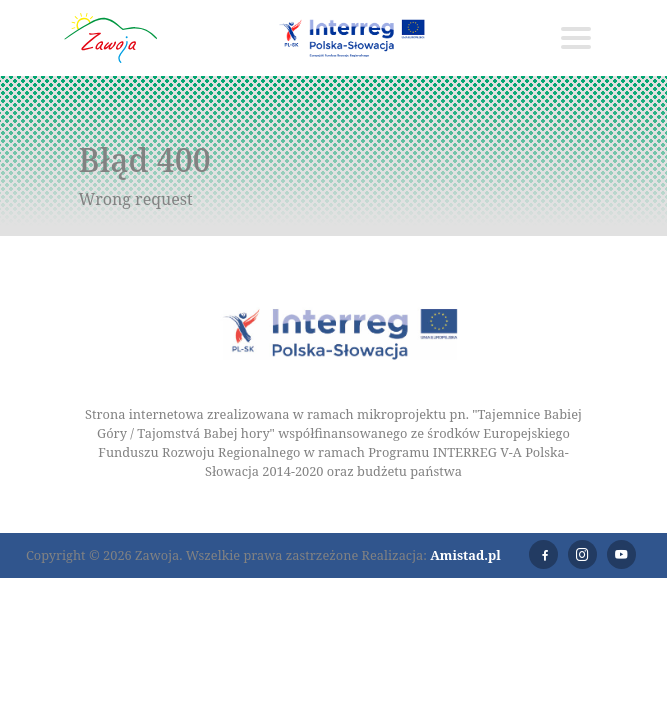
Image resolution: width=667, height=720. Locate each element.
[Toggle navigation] (576, 38)
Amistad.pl (465, 555)
